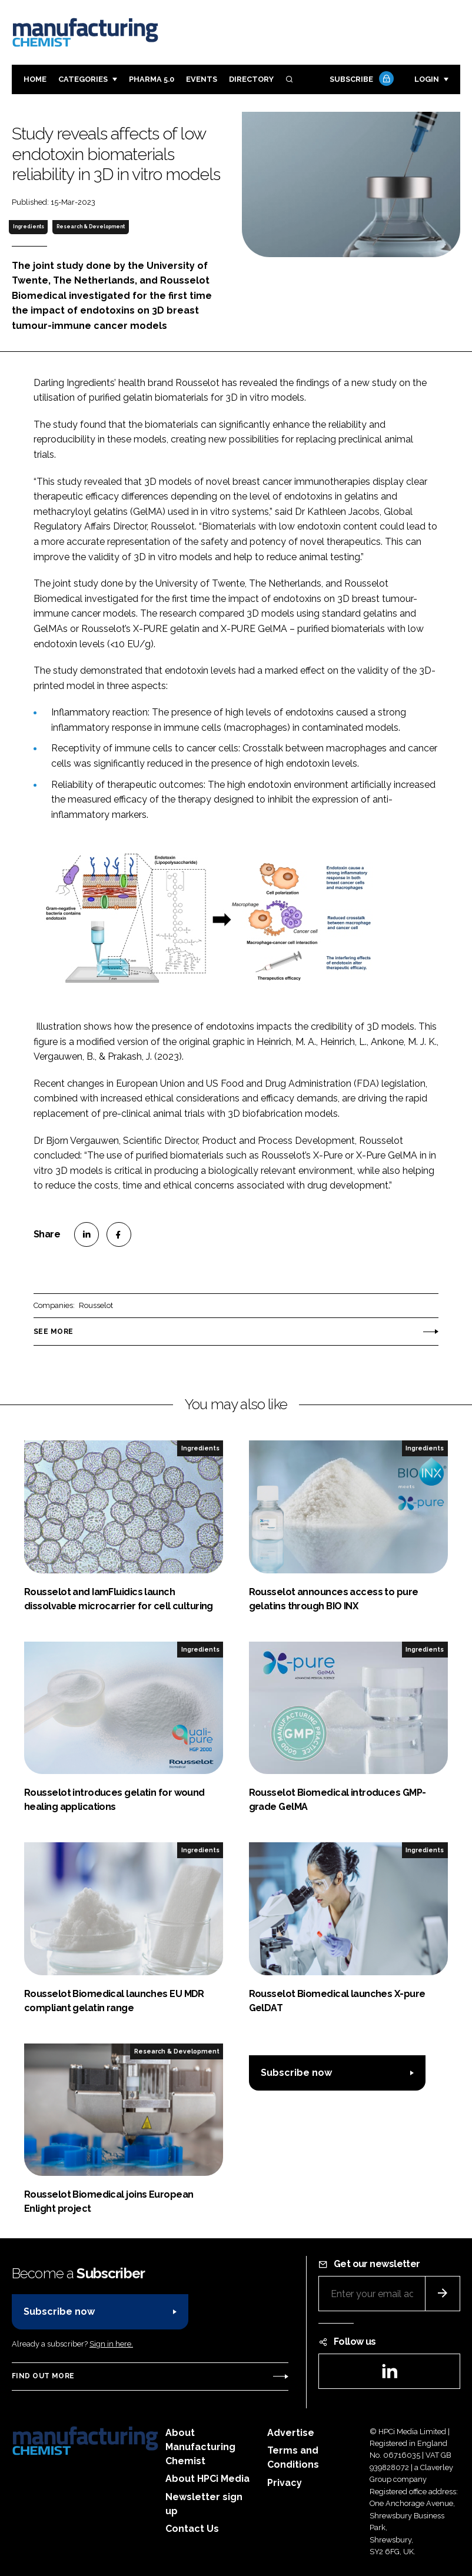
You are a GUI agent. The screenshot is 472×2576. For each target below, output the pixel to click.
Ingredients (28, 226)
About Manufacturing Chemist (200, 2447)
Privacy (284, 2482)
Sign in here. (111, 2343)
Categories (83, 79)
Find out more (43, 2376)
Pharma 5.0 (151, 79)
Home (35, 79)
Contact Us (192, 2528)
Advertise (290, 2432)
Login (426, 79)
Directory (251, 79)
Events (201, 79)
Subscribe (360, 79)
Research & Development (90, 226)
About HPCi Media (207, 2478)
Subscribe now (296, 2072)
